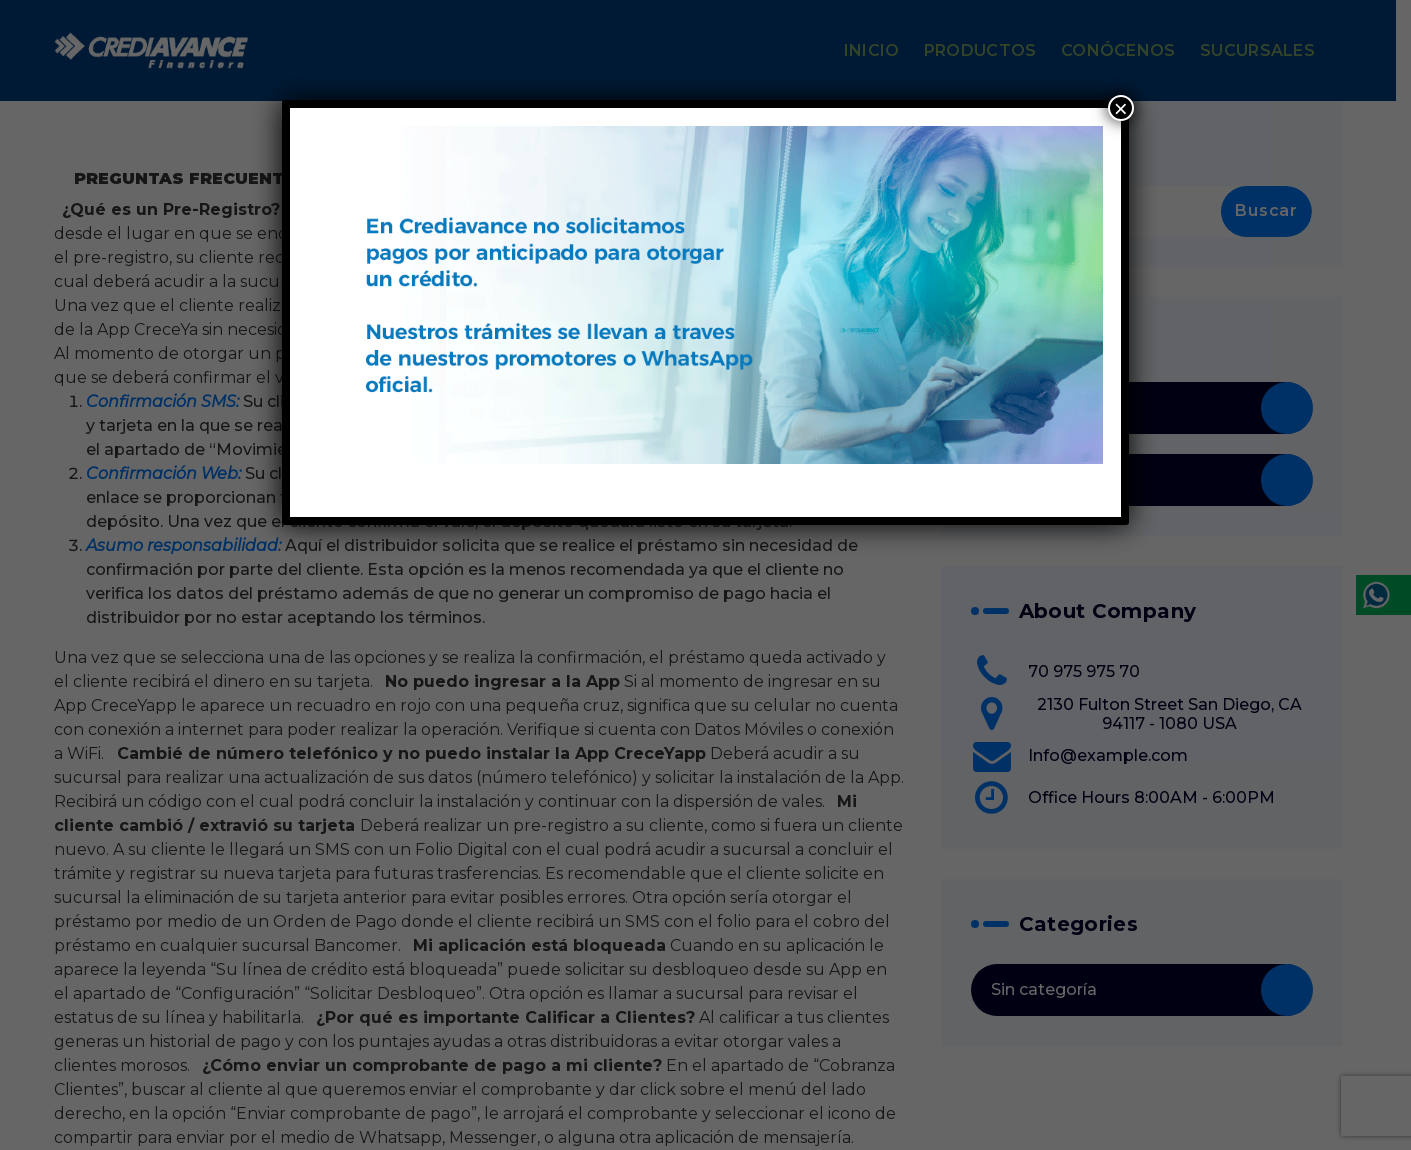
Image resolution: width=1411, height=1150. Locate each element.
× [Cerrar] (1121, 108)
